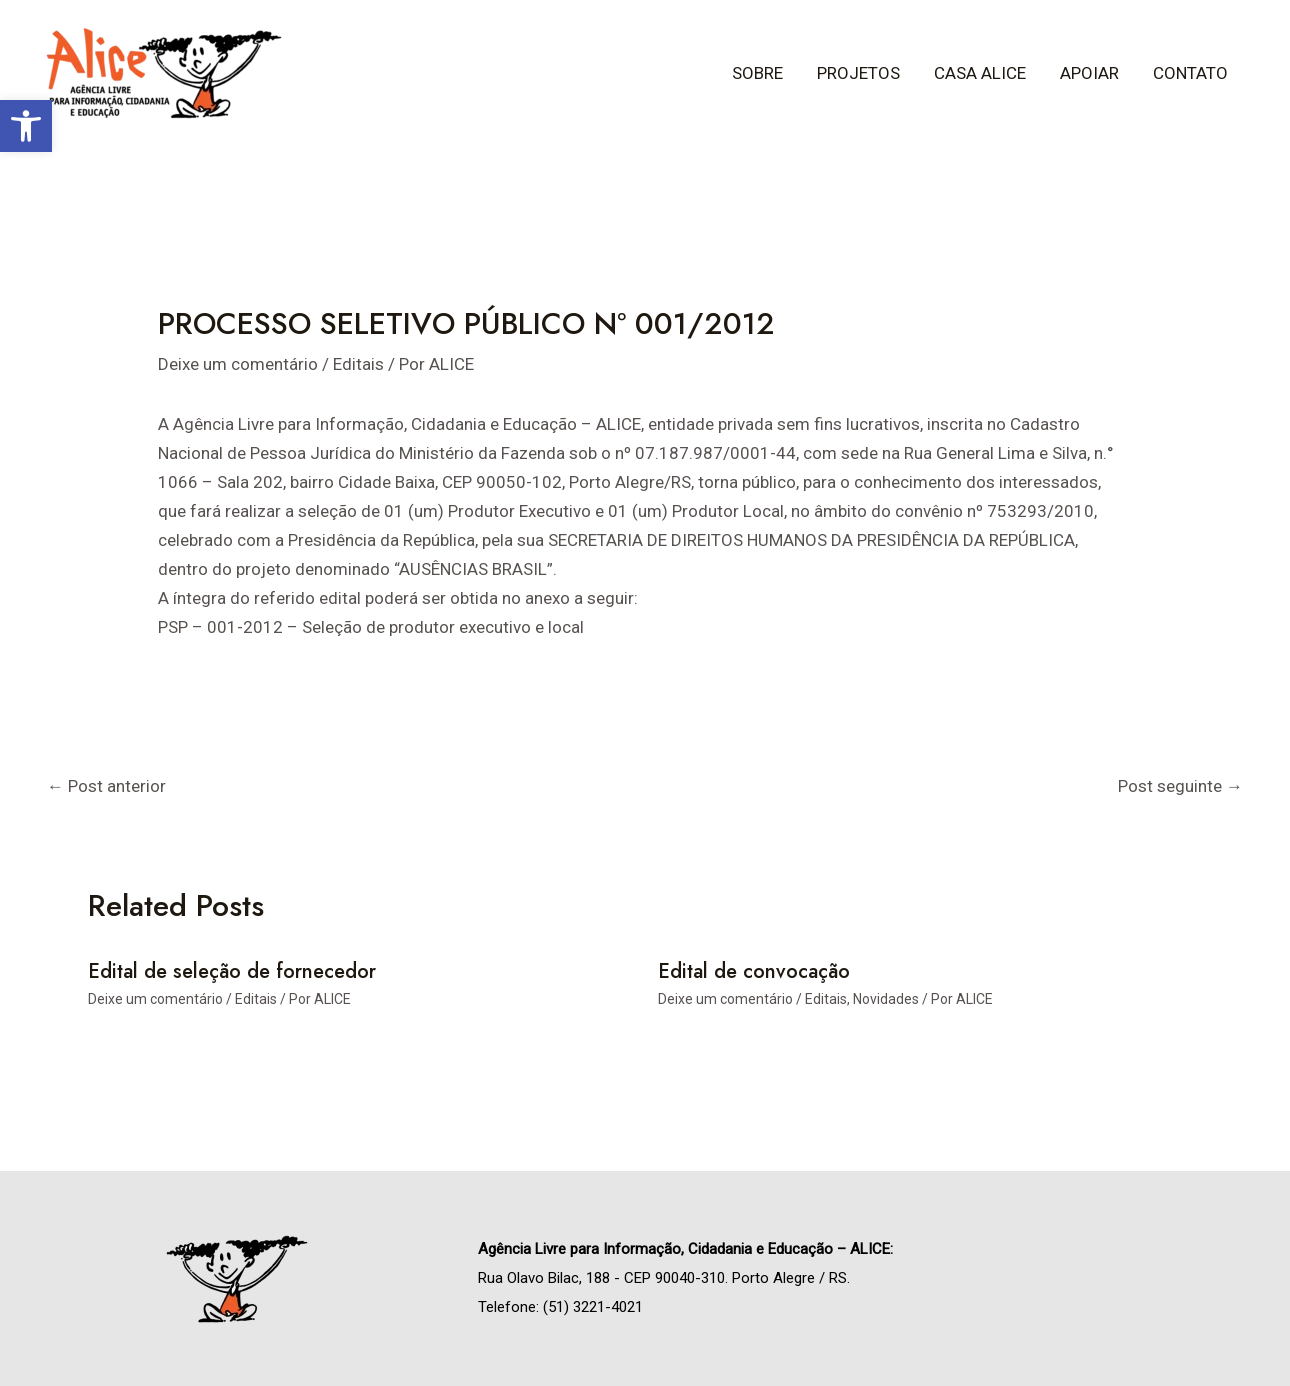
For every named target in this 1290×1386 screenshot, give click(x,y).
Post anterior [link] (106, 786)
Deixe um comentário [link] (238, 364)
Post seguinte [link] (1180, 786)
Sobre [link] (757, 73)
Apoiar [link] (1089, 73)
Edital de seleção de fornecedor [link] (232, 971)
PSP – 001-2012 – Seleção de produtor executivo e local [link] (371, 627)
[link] (26, 126)
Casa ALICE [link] (980, 73)
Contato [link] (1190, 73)
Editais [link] (358, 364)
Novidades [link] (886, 999)
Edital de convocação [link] (754, 971)
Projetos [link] (858, 73)
